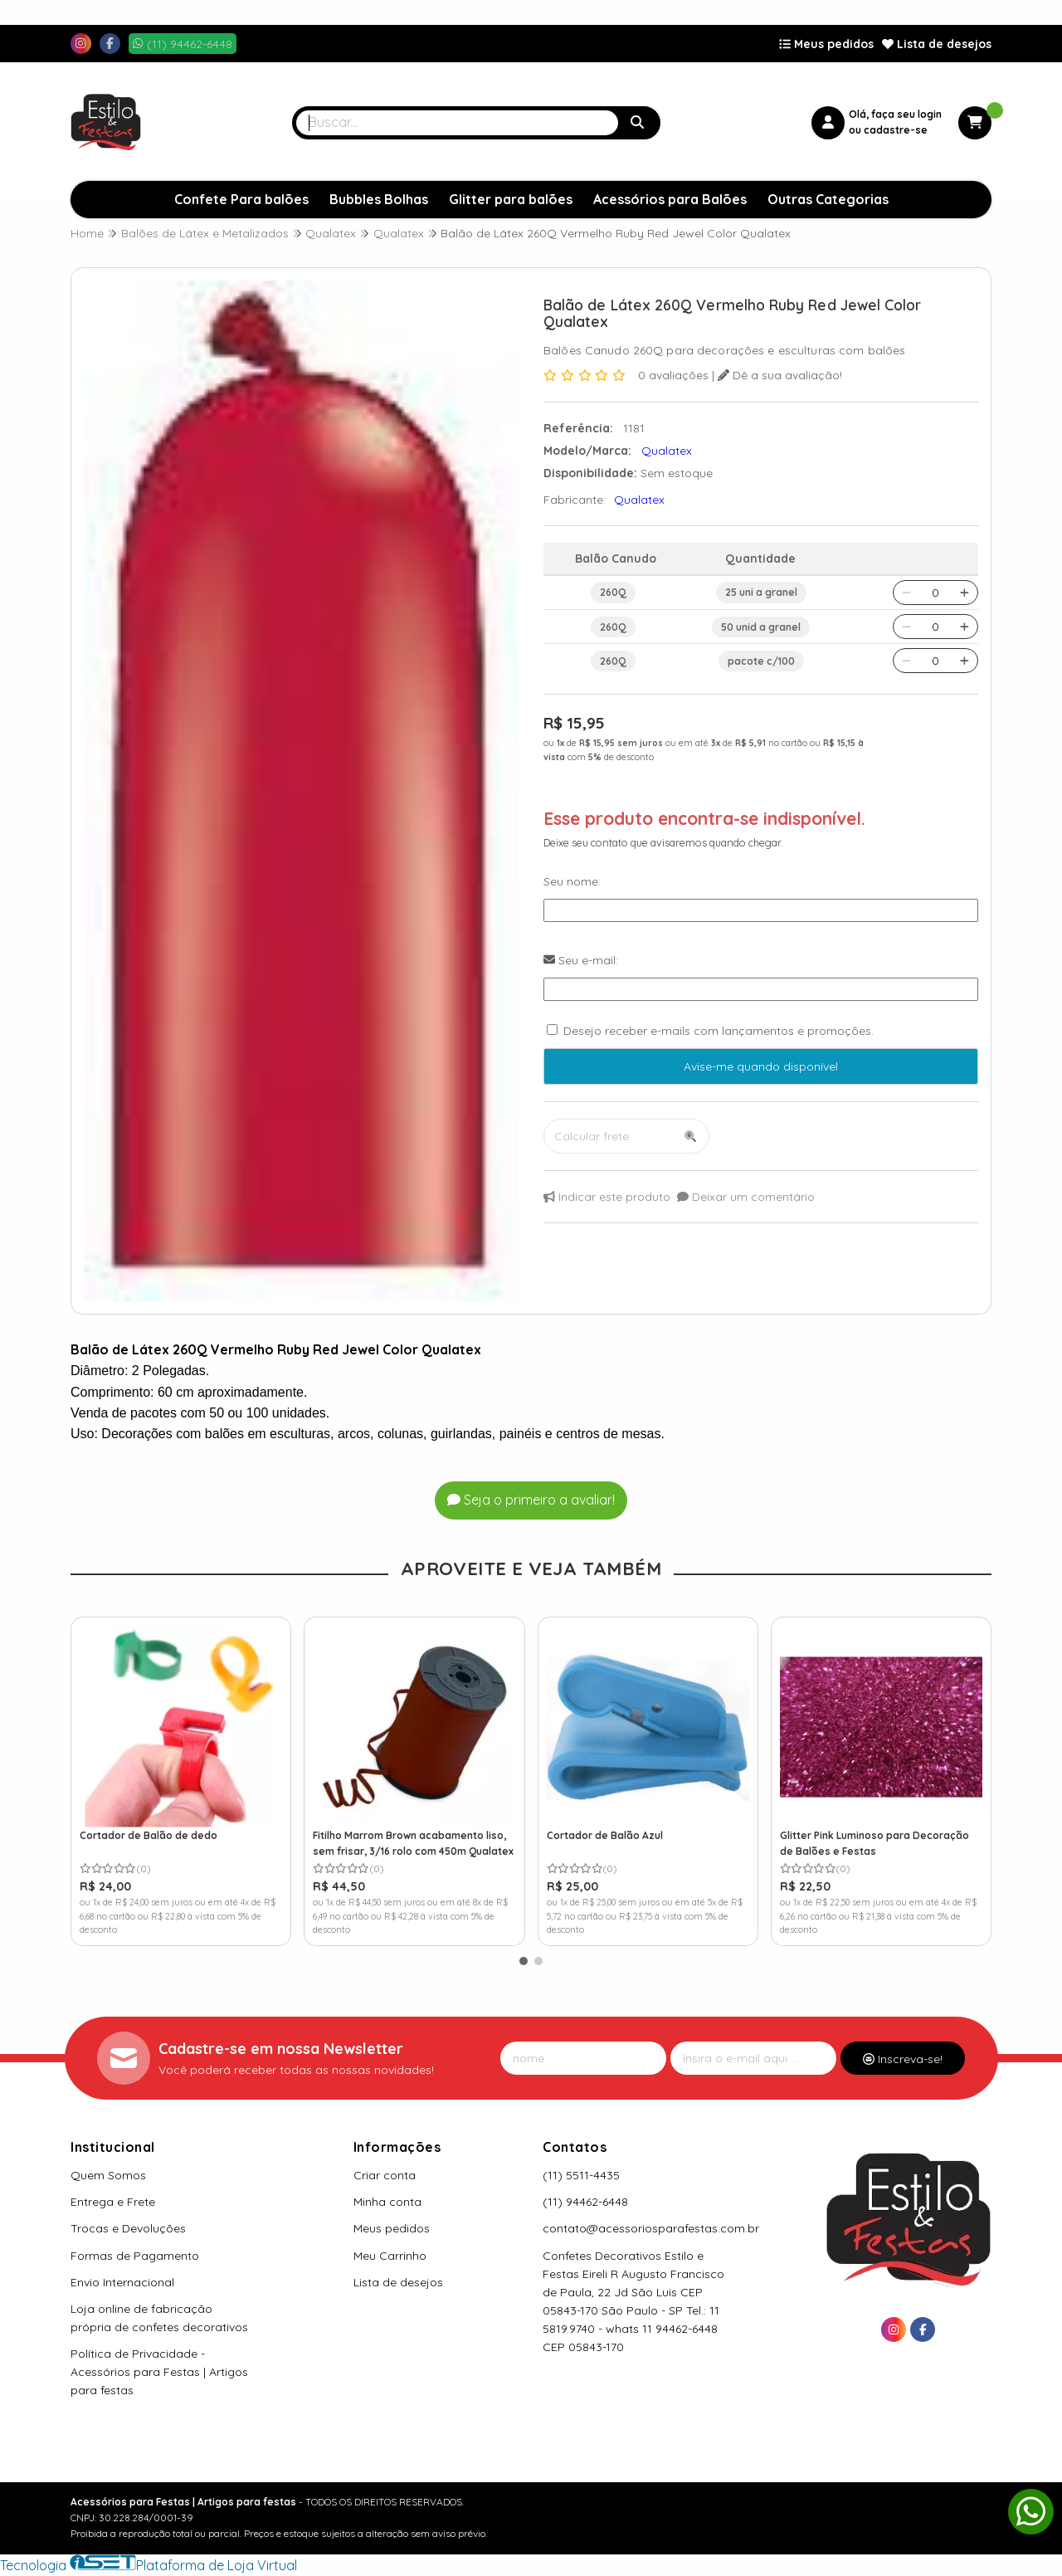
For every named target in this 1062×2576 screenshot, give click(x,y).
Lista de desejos (936, 44)
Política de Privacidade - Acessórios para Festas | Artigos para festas (159, 2372)
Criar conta (384, 2175)
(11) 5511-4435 (581, 2175)
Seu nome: (572, 881)
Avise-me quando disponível (761, 1066)
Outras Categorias (828, 199)
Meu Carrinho (389, 2255)
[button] (523, 1961)
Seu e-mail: (580, 960)
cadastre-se (896, 130)
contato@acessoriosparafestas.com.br (651, 2228)
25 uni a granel (761, 592)
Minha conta (387, 2201)
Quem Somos (108, 2175)
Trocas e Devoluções (128, 2228)
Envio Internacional (122, 2282)
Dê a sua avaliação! (780, 375)
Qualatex (639, 499)
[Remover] (906, 592)
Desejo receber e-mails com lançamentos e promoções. (718, 1030)
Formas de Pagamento (135, 2255)
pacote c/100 (761, 661)
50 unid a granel (761, 627)
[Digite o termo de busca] (457, 122)
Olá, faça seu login (895, 114)
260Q (613, 592)
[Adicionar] (964, 592)
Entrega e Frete (113, 2201)
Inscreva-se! (903, 2059)
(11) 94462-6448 (585, 2201)
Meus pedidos (826, 44)
